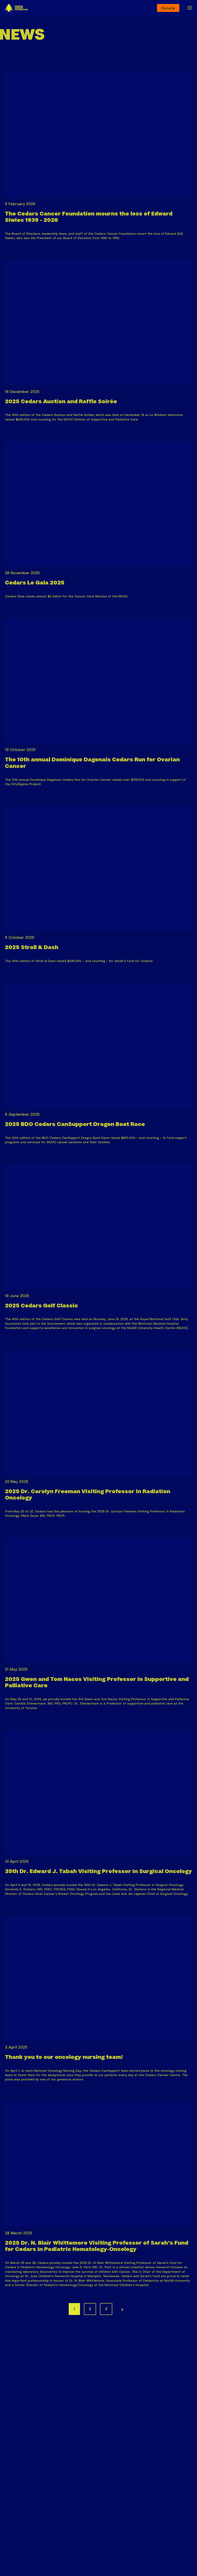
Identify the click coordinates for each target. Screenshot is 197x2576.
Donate (168, 8)
